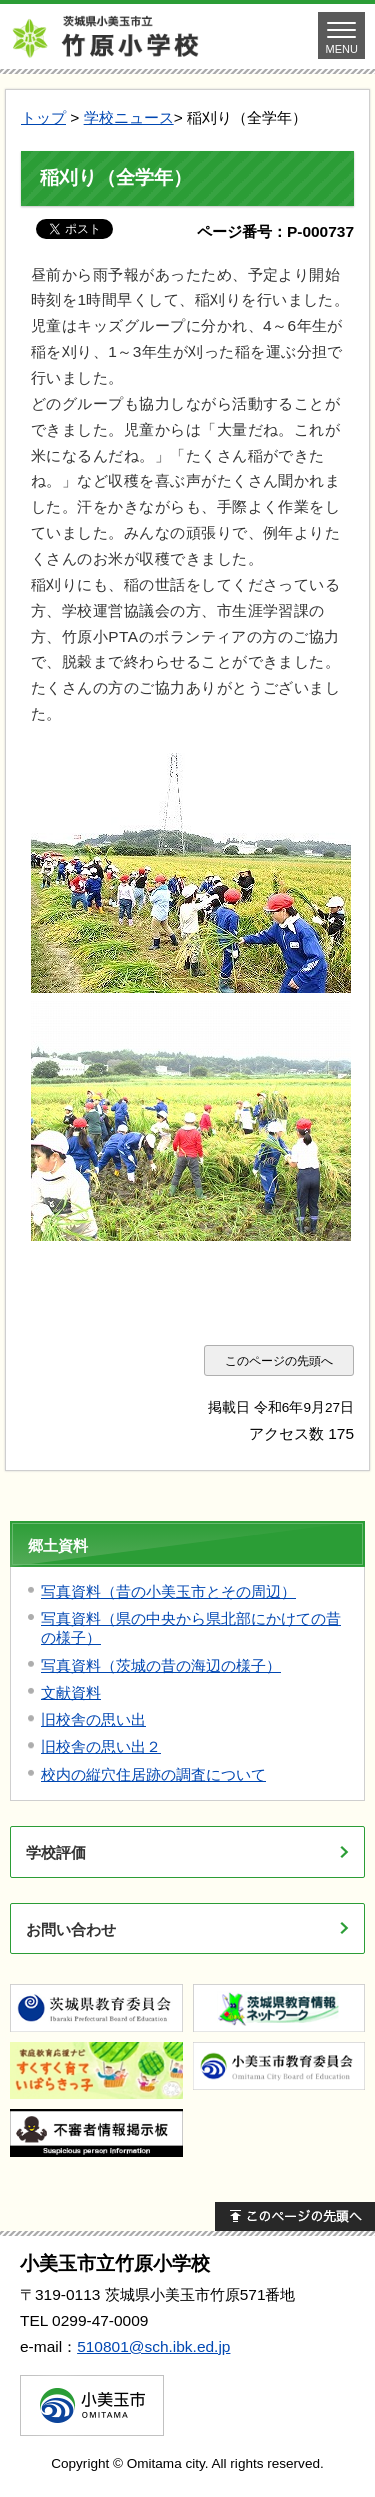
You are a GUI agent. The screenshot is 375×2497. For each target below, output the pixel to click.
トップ (43, 117)
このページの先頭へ (279, 1360)
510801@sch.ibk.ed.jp (153, 2346)
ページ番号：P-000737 (275, 231)
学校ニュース (129, 117)
